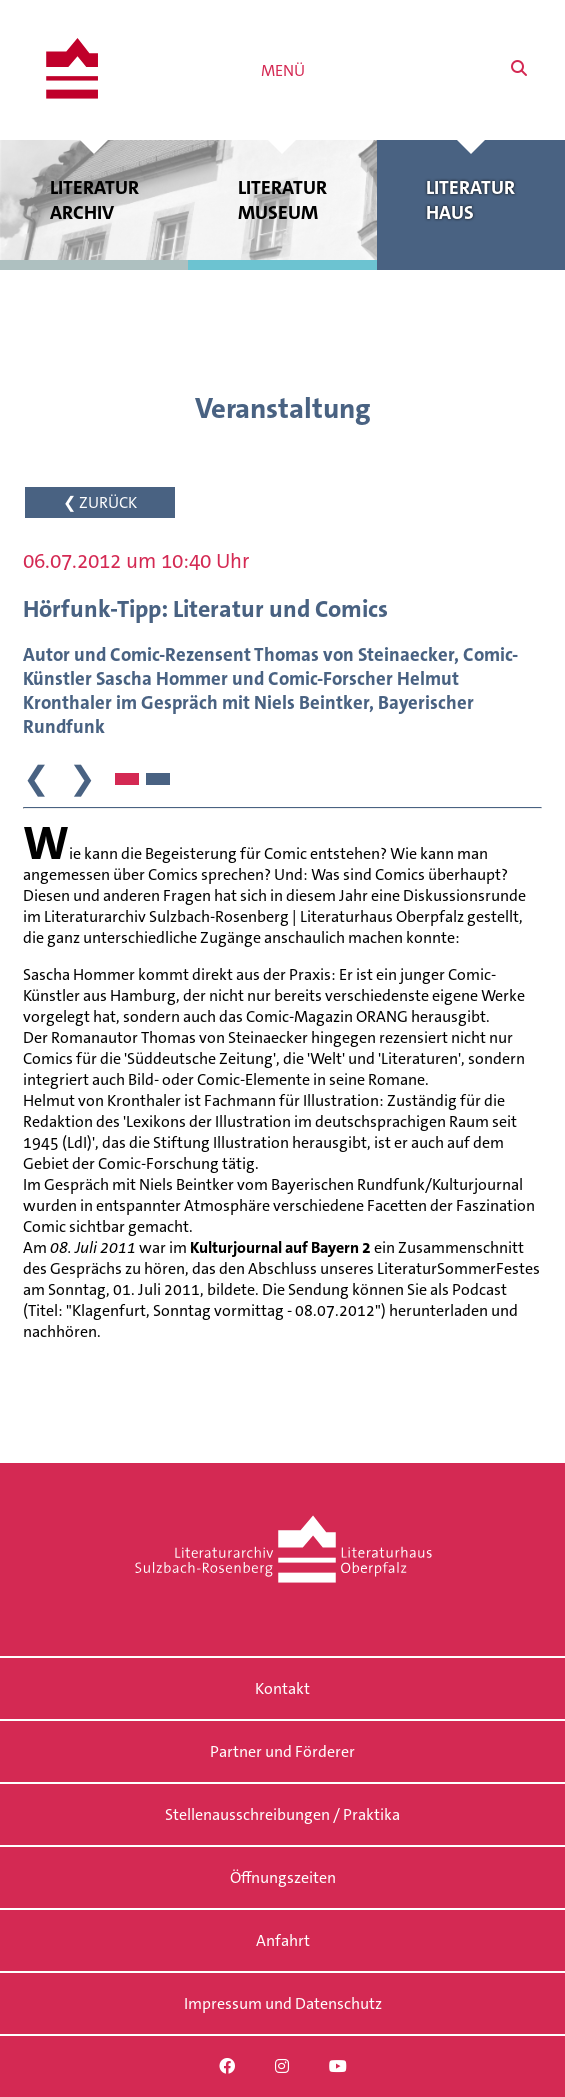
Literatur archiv (94, 200)
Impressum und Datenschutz (283, 2003)
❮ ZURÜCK (100, 502)
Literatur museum (282, 200)
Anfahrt (283, 1940)
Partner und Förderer (282, 1751)
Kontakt (282, 1688)
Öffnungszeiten (283, 1877)
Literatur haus (471, 200)
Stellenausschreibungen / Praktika (282, 1814)
